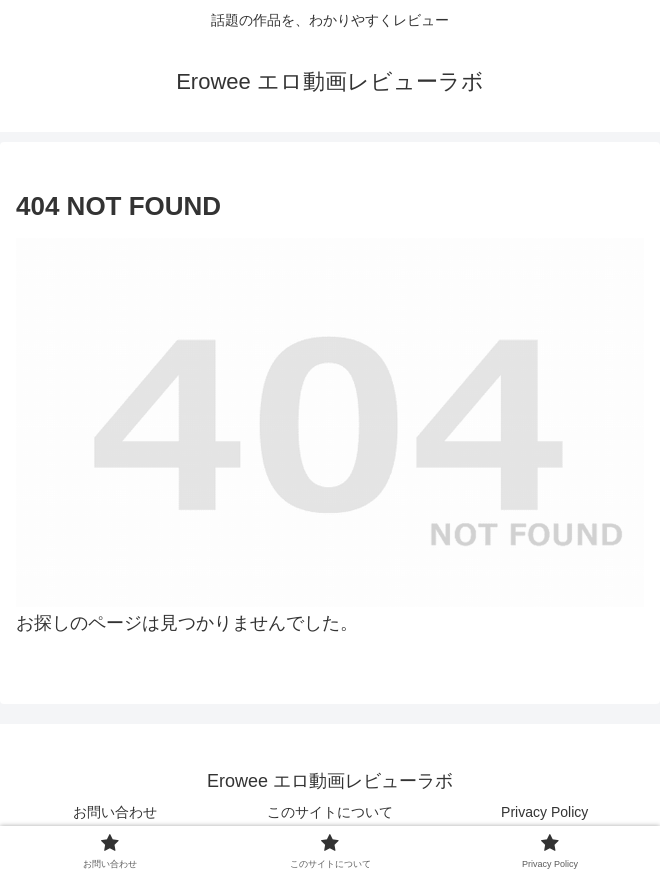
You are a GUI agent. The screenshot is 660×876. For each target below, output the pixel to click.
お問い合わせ (115, 812)
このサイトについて (330, 812)
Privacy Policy (544, 812)
